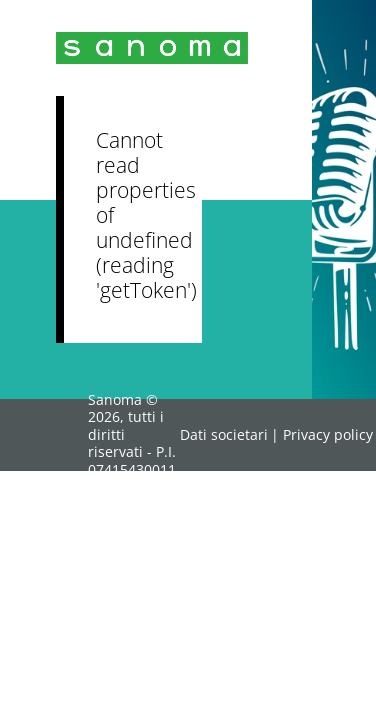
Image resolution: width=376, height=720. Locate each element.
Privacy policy (328, 434)
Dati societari (224, 434)
